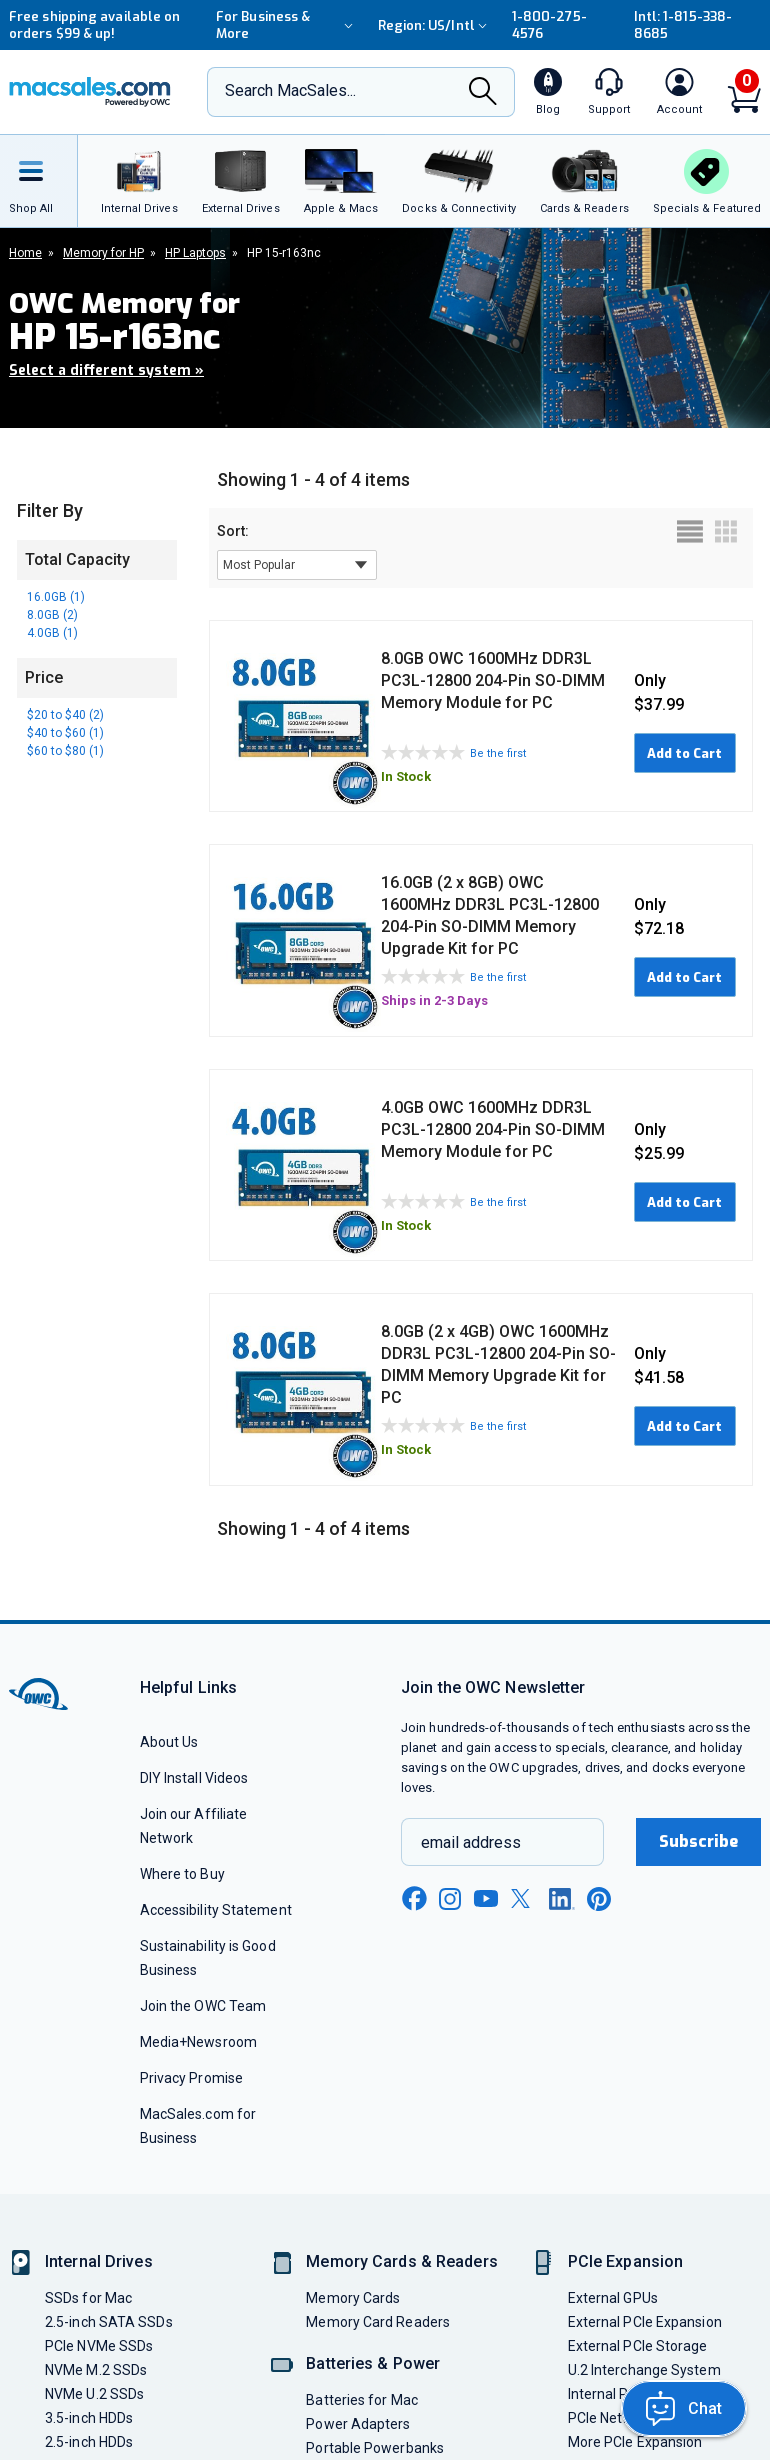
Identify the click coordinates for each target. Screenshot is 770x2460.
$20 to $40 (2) (65, 715)
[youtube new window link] (486, 1898)
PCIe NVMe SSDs (99, 2346)
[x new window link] (524, 1898)
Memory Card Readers (378, 2322)
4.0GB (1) (52, 633)
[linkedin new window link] (562, 1899)
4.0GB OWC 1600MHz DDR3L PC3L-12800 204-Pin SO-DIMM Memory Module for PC (493, 1129)
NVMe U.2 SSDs (94, 2394)
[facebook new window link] (414, 1899)
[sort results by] (297, 565)
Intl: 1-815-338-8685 (683, 25)
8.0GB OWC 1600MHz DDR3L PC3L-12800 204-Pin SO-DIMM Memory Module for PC (493, 680)
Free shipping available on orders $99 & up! (94, 25)
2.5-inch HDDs (89, 2442)
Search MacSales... (290, 90)
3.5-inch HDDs (89, 2418)
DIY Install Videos (194, 1778)
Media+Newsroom (198, 2042)
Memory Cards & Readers (401, 2261)
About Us (169, 1742)
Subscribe (699, 1841)
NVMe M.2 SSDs (96, 2370)
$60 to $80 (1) (65, 751)
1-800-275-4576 (549, 25)
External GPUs (613, 2298)
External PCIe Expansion (645, 2322)
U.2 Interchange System (644, 2370)
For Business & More (287, 25)
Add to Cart (684, 753)
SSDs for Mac (88, 2298)
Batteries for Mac (362, 2400)
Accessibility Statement (216, 1910)
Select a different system (106, 370)
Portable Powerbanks (375, 2448)
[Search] (483, 93)
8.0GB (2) (52, 615)
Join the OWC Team (203, 2006)
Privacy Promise (191, 2078)
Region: (435, 25)
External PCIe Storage (638, 2346)
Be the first (498, 753)
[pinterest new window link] (599, 1899)
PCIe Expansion (626, 2261)
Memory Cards (353, 2298)
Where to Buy (182, 1874)
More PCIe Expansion (635, 2442)
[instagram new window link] (450, 1899)
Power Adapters (358, 2424)
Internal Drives (99, 2261)
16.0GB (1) (56, 597)
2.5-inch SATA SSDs (109, 2322)
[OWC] (90, 92)
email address (471, 1842)
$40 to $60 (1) (65, 733)
